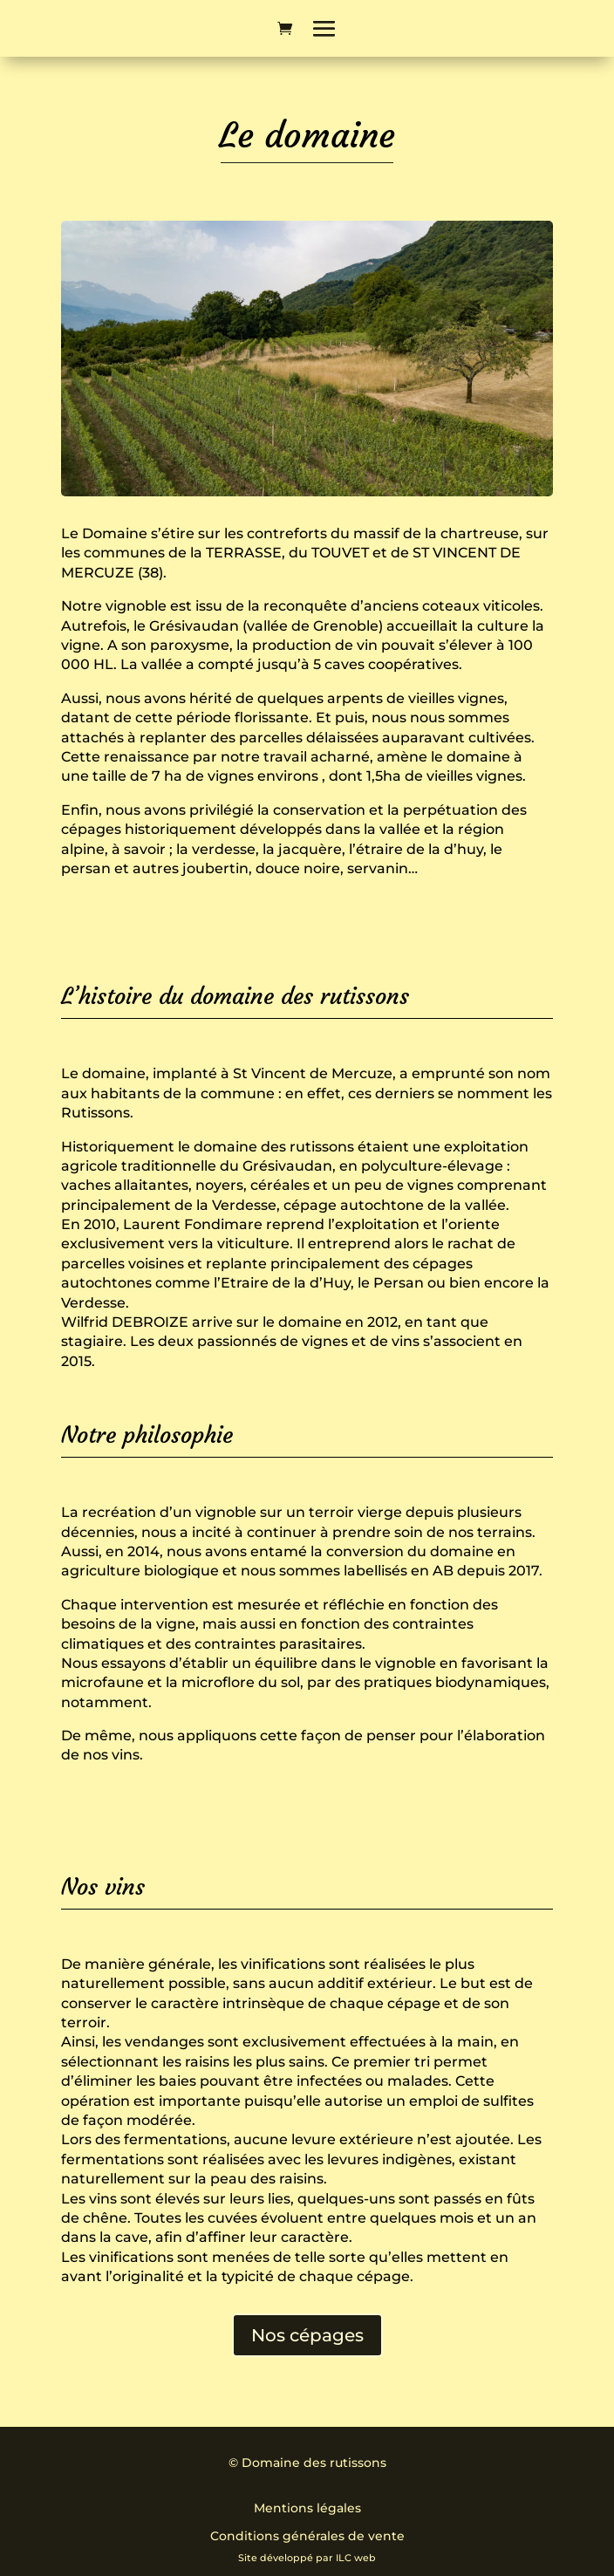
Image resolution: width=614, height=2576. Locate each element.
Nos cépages (307, 2335)
